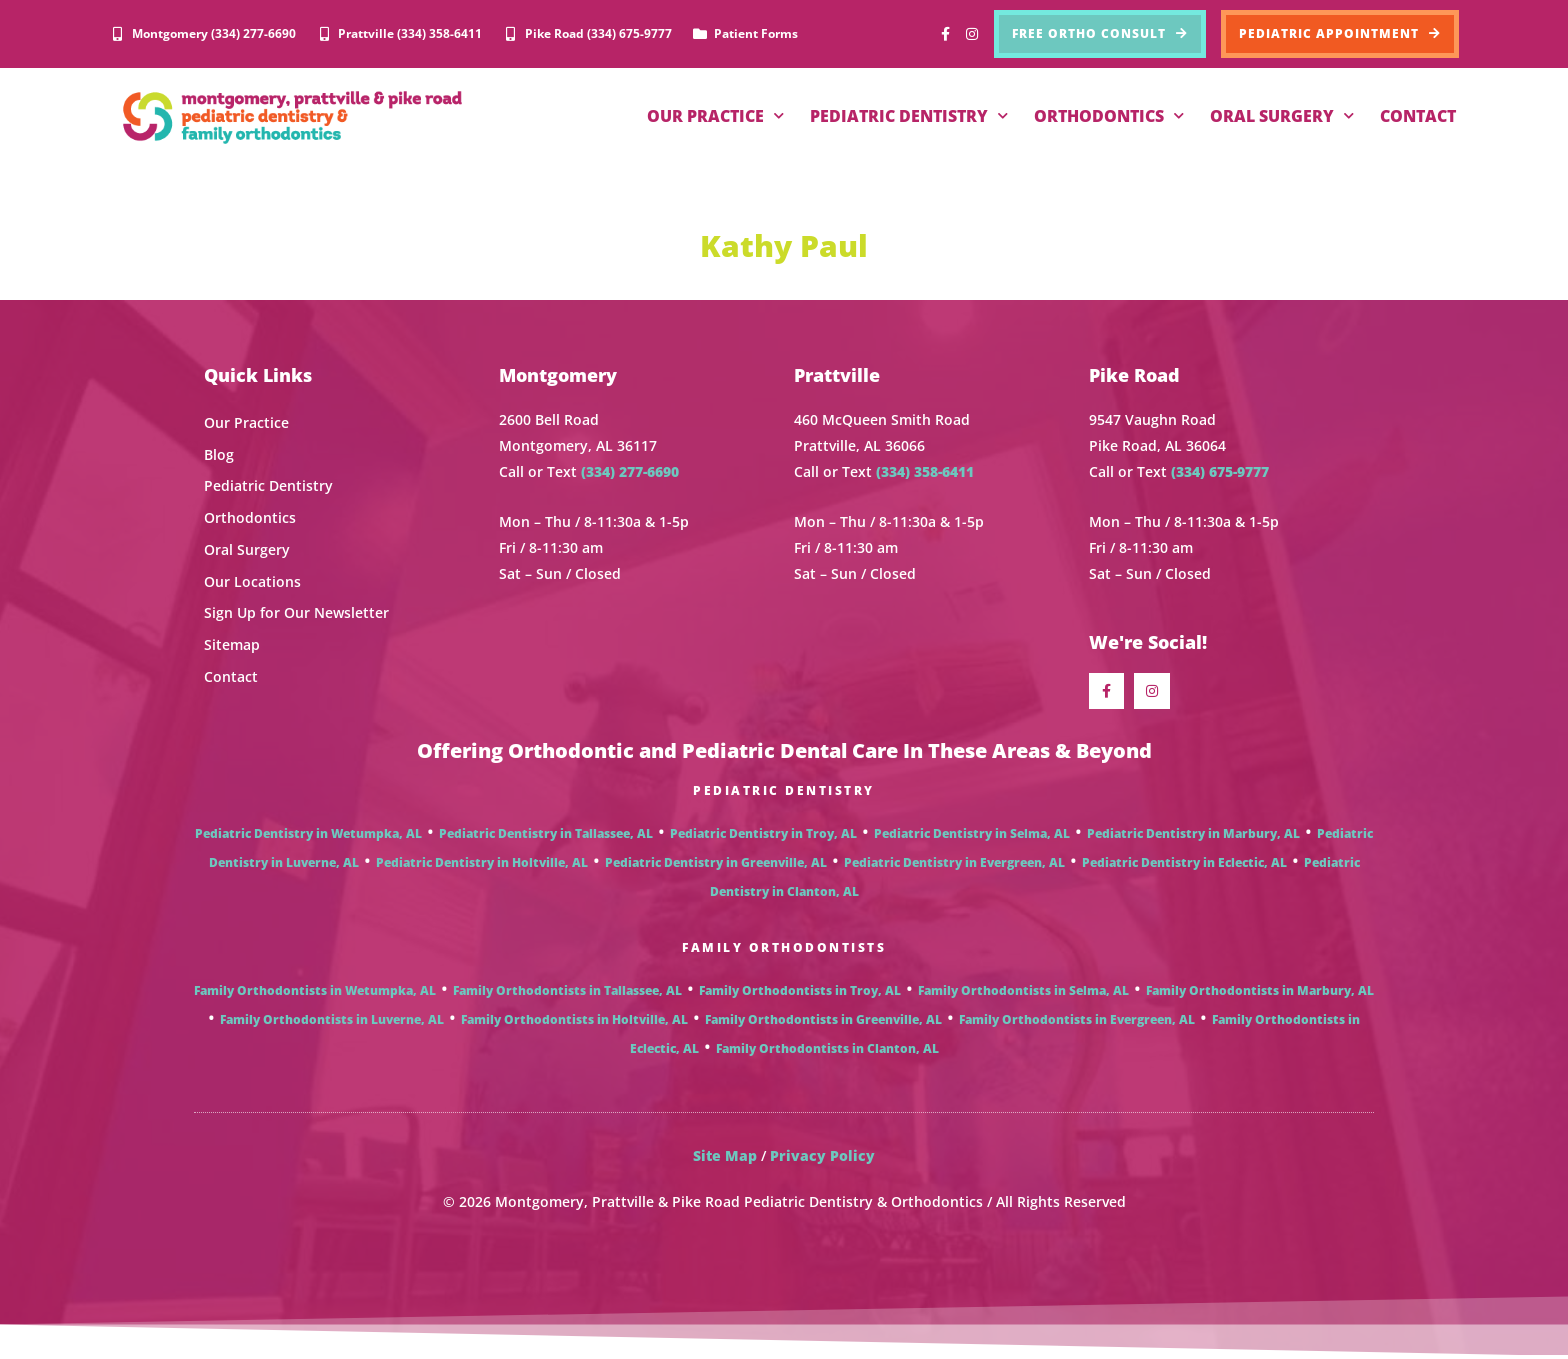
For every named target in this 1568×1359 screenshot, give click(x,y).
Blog (219, 453)
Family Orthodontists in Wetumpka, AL (315, 993)
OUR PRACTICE (715, 115)
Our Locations (252, 580)
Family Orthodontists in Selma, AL (1023, 993)
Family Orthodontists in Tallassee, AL (567, 993)
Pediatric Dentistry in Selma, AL (972, 836)
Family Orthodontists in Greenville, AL (823, 1022)
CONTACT (1418, 116)
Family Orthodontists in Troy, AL (800, 993)
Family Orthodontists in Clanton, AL (827, 1051)
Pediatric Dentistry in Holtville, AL (482, 865)
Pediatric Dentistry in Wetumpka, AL (308, 836)
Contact (231, 674)
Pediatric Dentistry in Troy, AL (763, 836)
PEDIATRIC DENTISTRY (909, 115)
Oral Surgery (247, 548)
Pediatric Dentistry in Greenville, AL (716, 865)
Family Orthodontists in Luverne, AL (332, 1022)
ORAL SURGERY (1282, 115)
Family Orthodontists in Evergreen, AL (1077, 1022)
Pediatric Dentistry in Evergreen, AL (954, 865)
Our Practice (246, 422)
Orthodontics (250, 516)
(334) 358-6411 (925, 471)
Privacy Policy (822, 1158)
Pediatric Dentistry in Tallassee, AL (546, 836)
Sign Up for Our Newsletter (296, 611)
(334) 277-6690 (630, 471)
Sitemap (232, 643)
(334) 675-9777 (1220, 471)
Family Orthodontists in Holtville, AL (574, 1022)
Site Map (725, 1158)
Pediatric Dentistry (268, 485)
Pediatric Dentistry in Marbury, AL (1193, 836)
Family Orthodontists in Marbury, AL (1260, 993)
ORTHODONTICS (1109, 115)
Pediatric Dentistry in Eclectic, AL (1184, 865)
